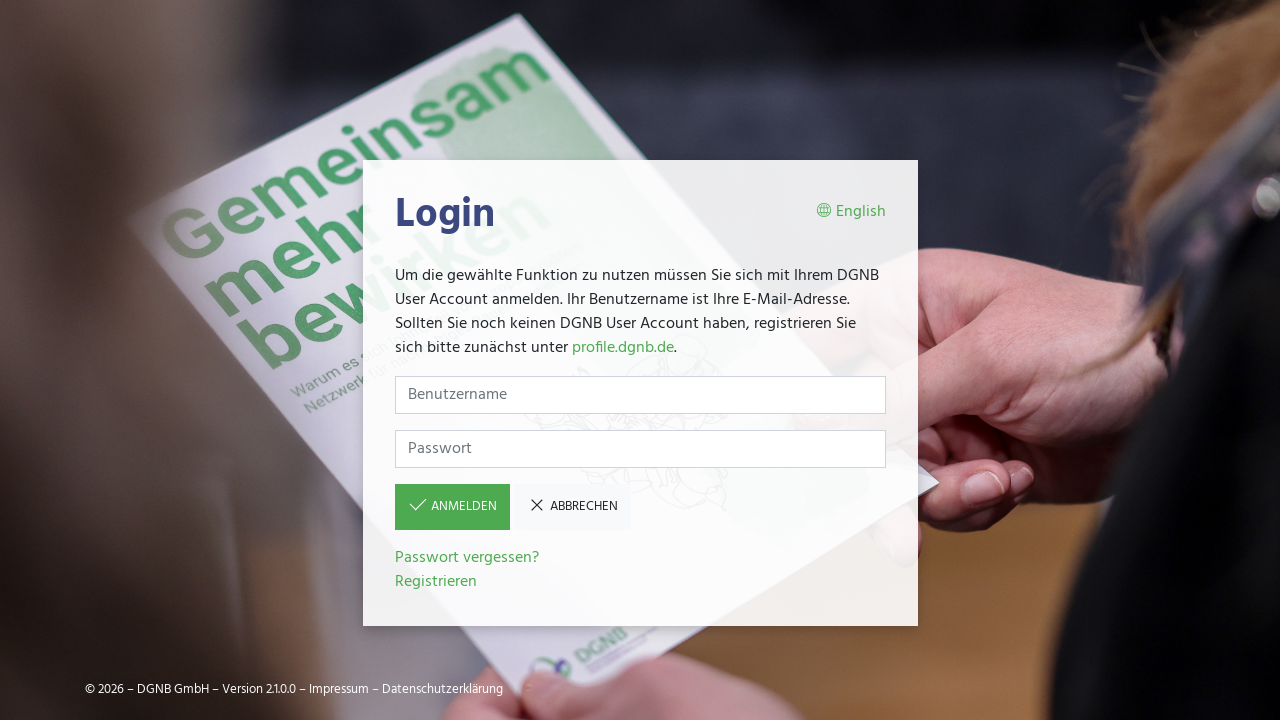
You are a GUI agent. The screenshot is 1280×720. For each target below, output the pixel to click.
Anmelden (452, 506)
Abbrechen (572, 506)
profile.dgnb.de (623, 348)
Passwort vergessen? (467, 558)
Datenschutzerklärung (442, 689)
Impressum (339, 689)
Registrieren (436, 582)
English (851, 212)
